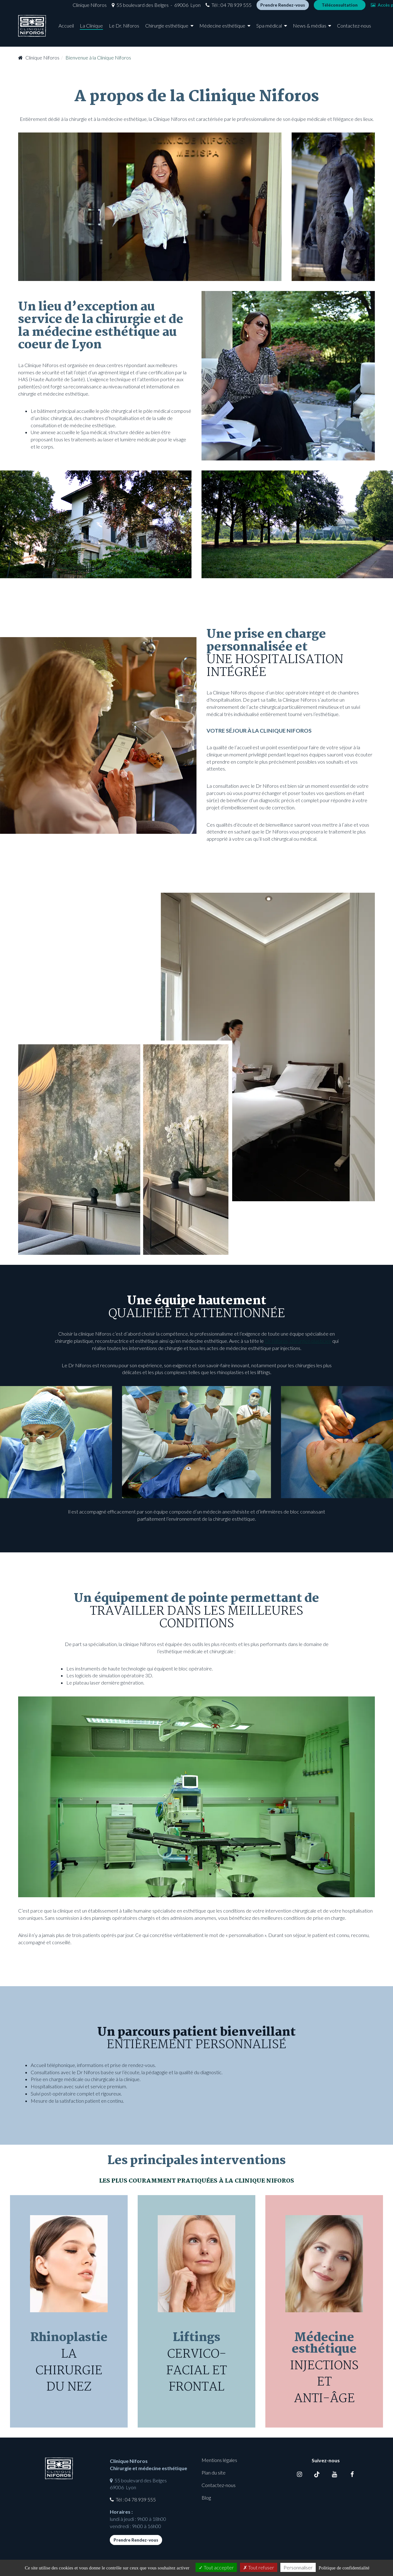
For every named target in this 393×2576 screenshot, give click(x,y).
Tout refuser (258, 2567)
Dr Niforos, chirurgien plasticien (298, 1341)
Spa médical (269, 31)
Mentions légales (219, 2460)
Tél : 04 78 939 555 (195, 7)
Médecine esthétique (222, 31)
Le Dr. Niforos (124, 31)
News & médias (309, 31)
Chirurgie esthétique (166, 31)
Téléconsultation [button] (303, 7)
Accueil (66, 31)
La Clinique (91, 31)
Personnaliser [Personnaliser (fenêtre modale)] (298, 2567)
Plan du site (214, 2472)
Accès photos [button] (352, 7)
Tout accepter (216, 2567)
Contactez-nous (354, 31)
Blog (206, 2498)
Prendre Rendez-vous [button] (246, 7)
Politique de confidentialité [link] (344, 2567)
